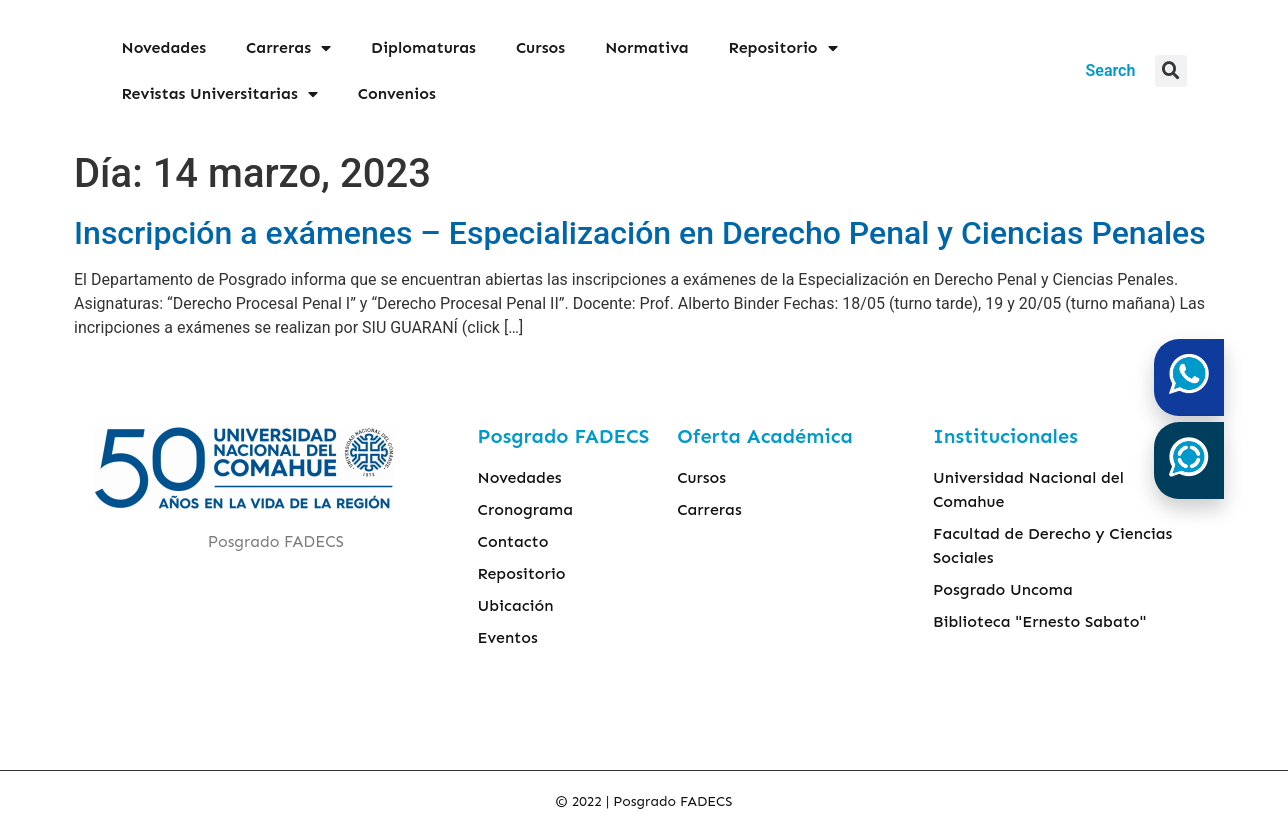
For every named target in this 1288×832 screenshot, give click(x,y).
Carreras (288, 48)
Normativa (646, 47)
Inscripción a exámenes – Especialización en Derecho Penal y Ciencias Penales (640, 233)
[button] (1171, 71)
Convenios (397, 93)
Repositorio (783, 48)
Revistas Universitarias (220, 94)
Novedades (164, 47)
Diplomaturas (423, 47)
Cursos (540, 47)
